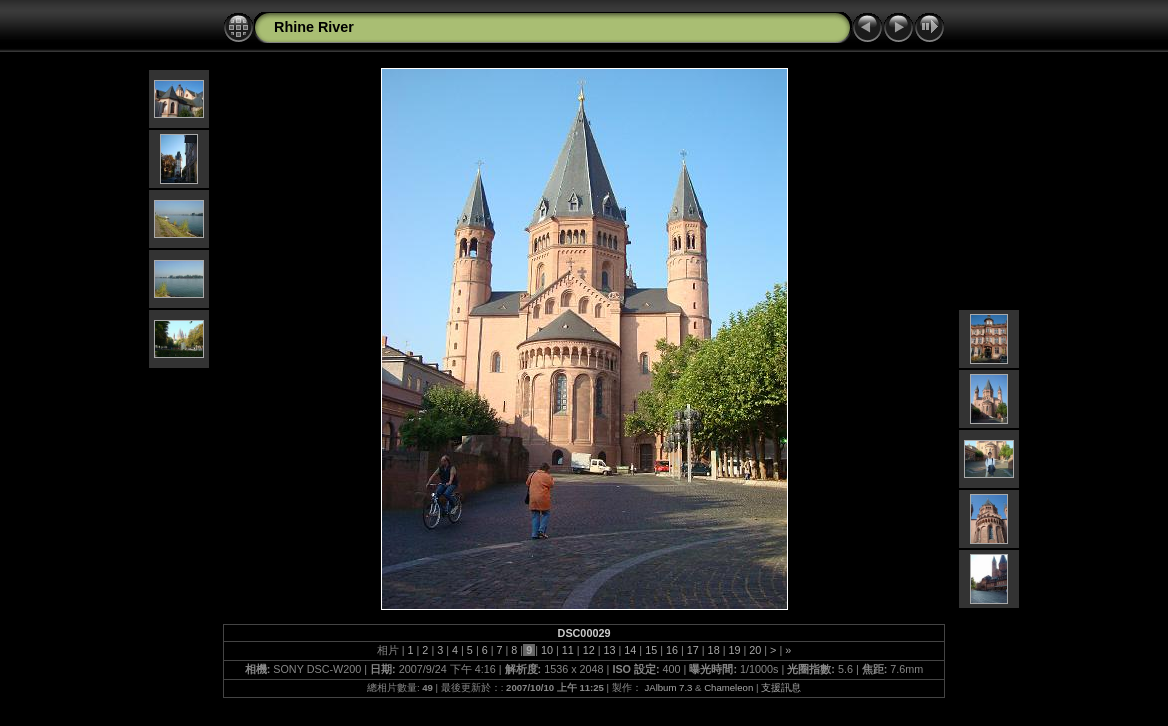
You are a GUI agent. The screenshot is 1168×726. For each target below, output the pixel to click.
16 (672, 650)
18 (714, 650)
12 (589, 650)
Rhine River (314, 27)
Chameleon (728, 687)
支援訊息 (781, 687)
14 (630, 650)
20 (755, 650)
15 (651, 650)
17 (693, 650)
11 (568, 650)
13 (609, 650)
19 (734, 650)
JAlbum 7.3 (668, 687)
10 (547, 650)
